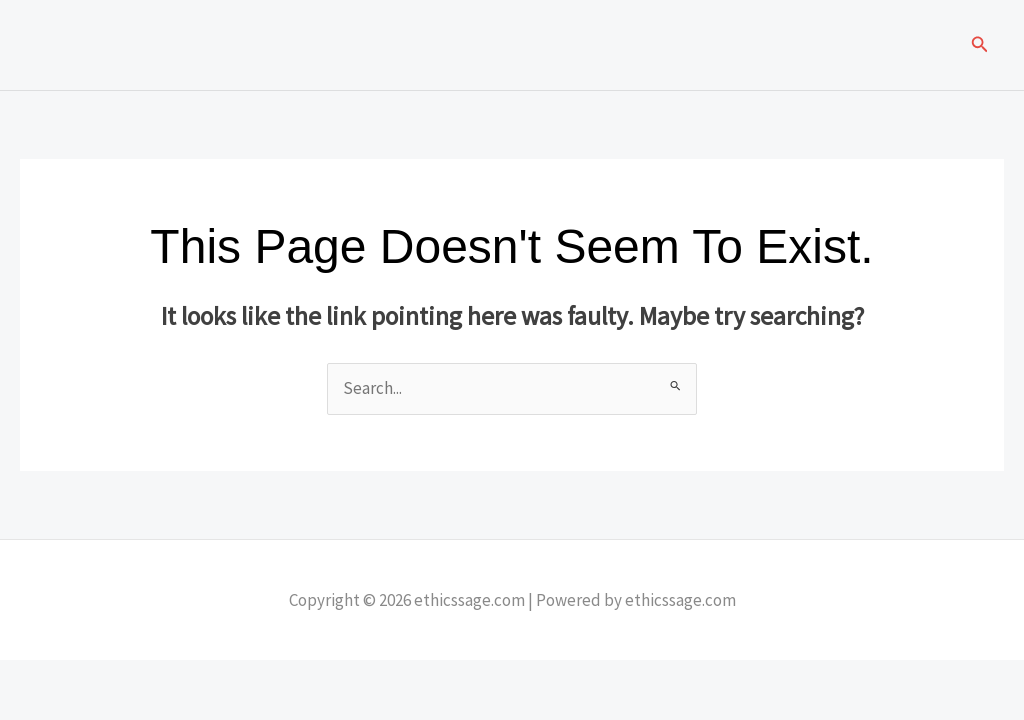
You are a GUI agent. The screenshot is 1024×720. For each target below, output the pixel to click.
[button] (980, 45)
